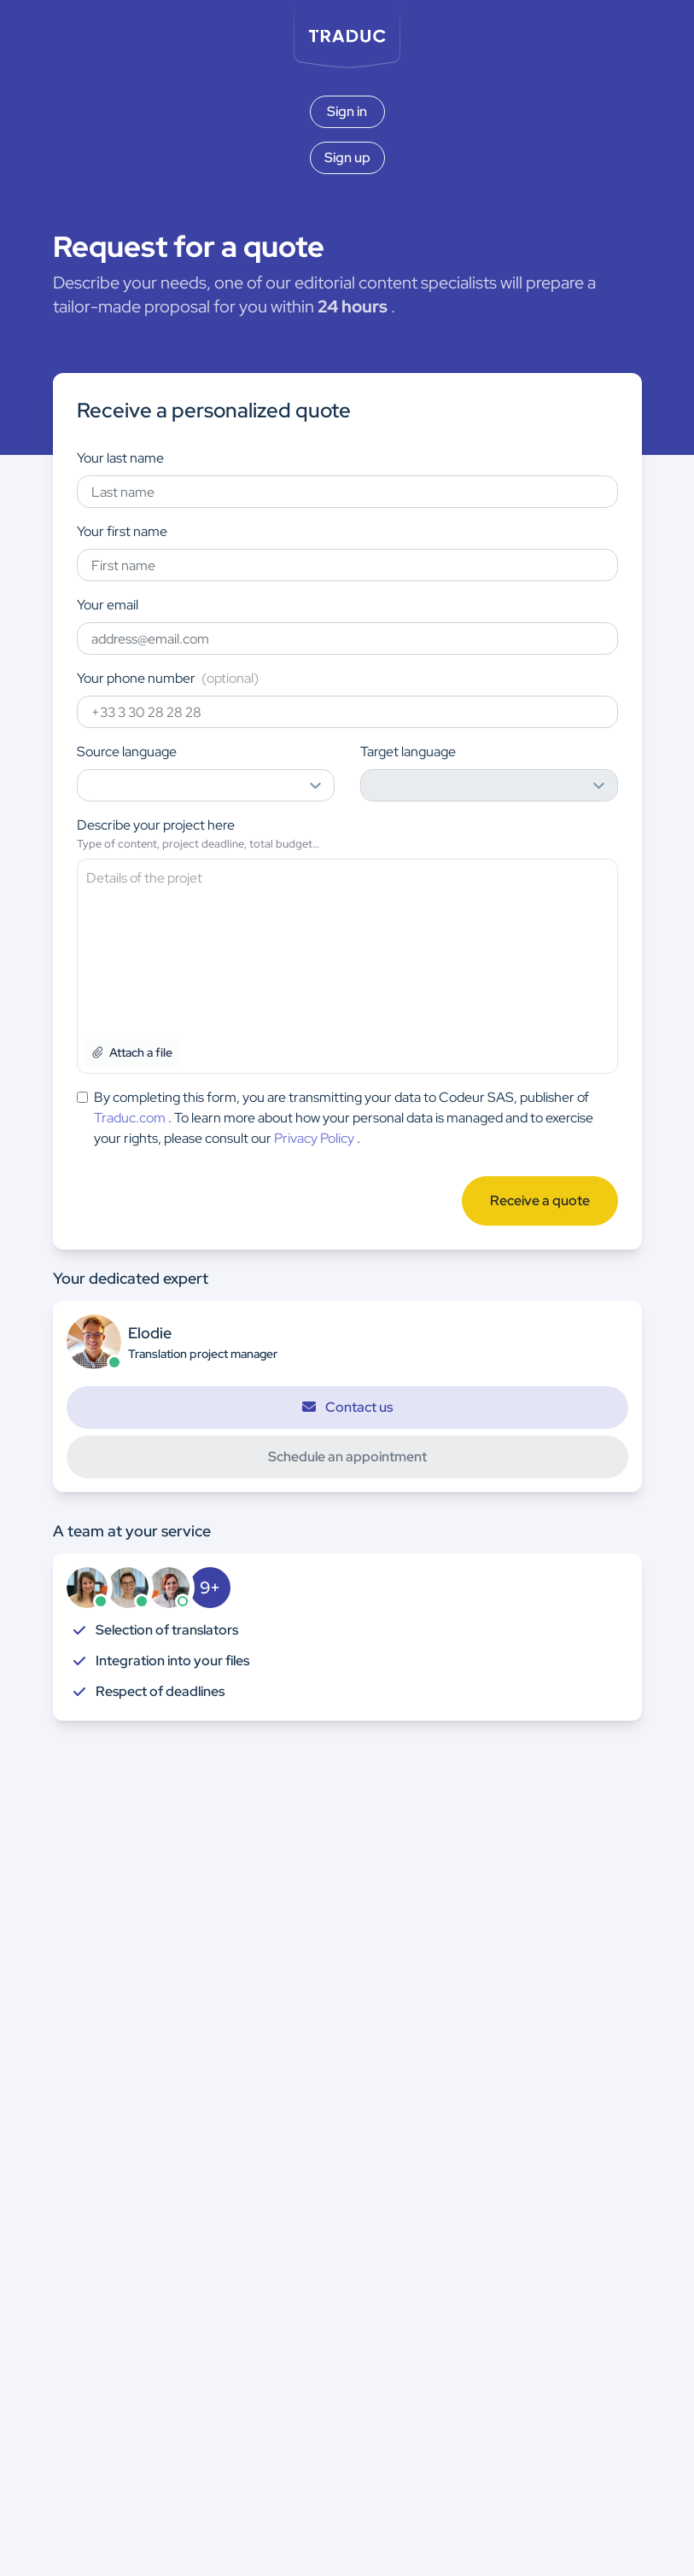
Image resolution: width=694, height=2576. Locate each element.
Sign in (347, 111)
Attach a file (132, 1052)
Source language (127, 752)
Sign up (347, 157)
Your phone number (168, 678)
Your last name (120, 458)
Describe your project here (156, 825)
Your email (107, 605)
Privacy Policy (314, 1138)
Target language (408, 752)
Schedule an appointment (347, 1457)
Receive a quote (540, 1200)
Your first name (122, 531)
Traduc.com (130, 1118)
